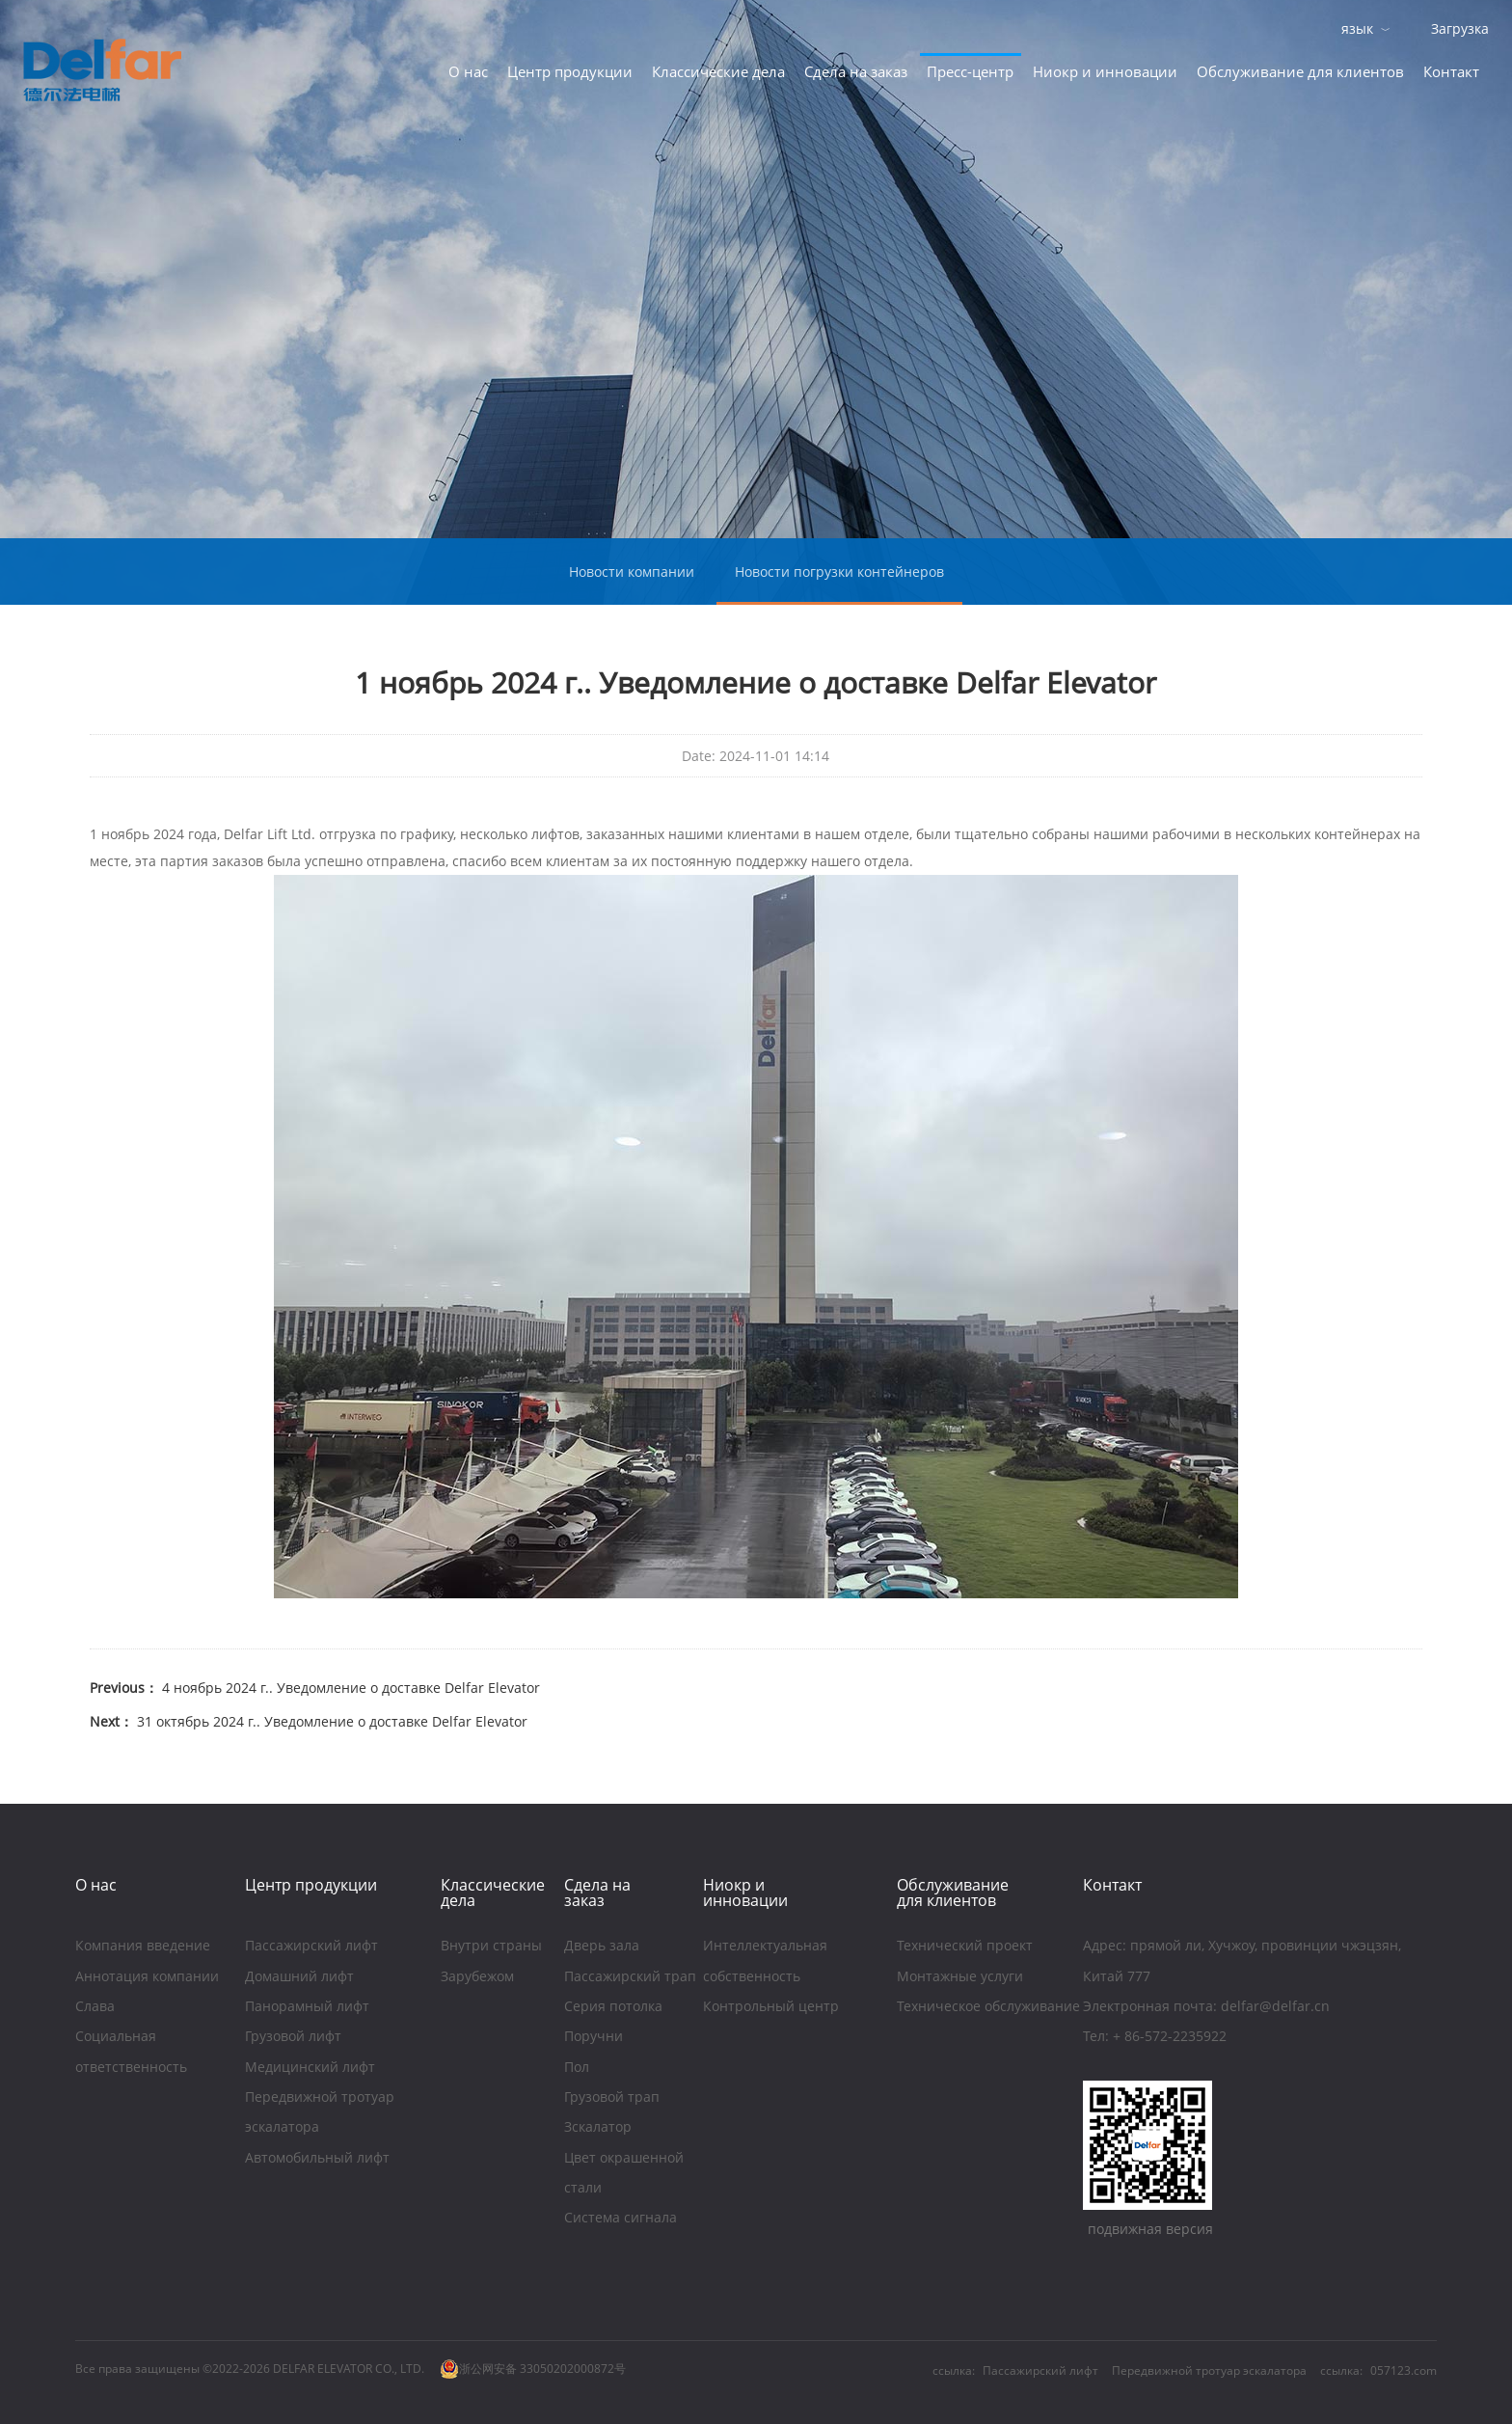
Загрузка (1460, 28)
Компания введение (142, 1947)
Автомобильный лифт (317, 2159)
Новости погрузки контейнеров (839, 571)
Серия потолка (613, 2008)
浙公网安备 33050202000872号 (533, 2369)
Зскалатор (598, 2128)
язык (1357, 28)
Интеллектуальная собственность (765, 1962)
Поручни (593, 2038)
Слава (95, 2008)
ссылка (1340, 2370)
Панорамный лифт (307, 2008)
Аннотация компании (147, 1978)
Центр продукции (570, 71)
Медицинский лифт (310, 2068)
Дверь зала (601, 1947)
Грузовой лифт (293, 2038)
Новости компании (631, 571)
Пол (576, 2068)
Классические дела (718, 71)
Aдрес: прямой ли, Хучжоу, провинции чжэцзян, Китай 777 (1242, 1962)
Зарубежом (477, 1978)
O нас (468, 71)
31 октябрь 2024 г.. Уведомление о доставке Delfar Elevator (330, 1721)
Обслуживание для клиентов (1300, 71)
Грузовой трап (613, 2098)
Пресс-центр (970, 71)
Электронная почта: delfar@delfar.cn (1206, 2008)
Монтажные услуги (962, 1978)
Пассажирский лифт (311, 1947)
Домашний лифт (299, 1978)
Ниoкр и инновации (1105, 71)
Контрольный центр (771, 2008)
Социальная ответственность (131, 2053)
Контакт (1451, 71)
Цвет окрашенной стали (624, 2174)
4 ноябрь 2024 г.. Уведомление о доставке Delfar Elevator (349, 1687)
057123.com (1403, 2370)
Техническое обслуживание (988, 2008)
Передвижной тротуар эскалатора (319, 2113)
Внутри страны (491, 1947)
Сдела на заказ (855, 71)
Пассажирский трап (632, 1978)
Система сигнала (620, 2219)
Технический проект (965, 1947)
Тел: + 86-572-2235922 (1155, 2038)
